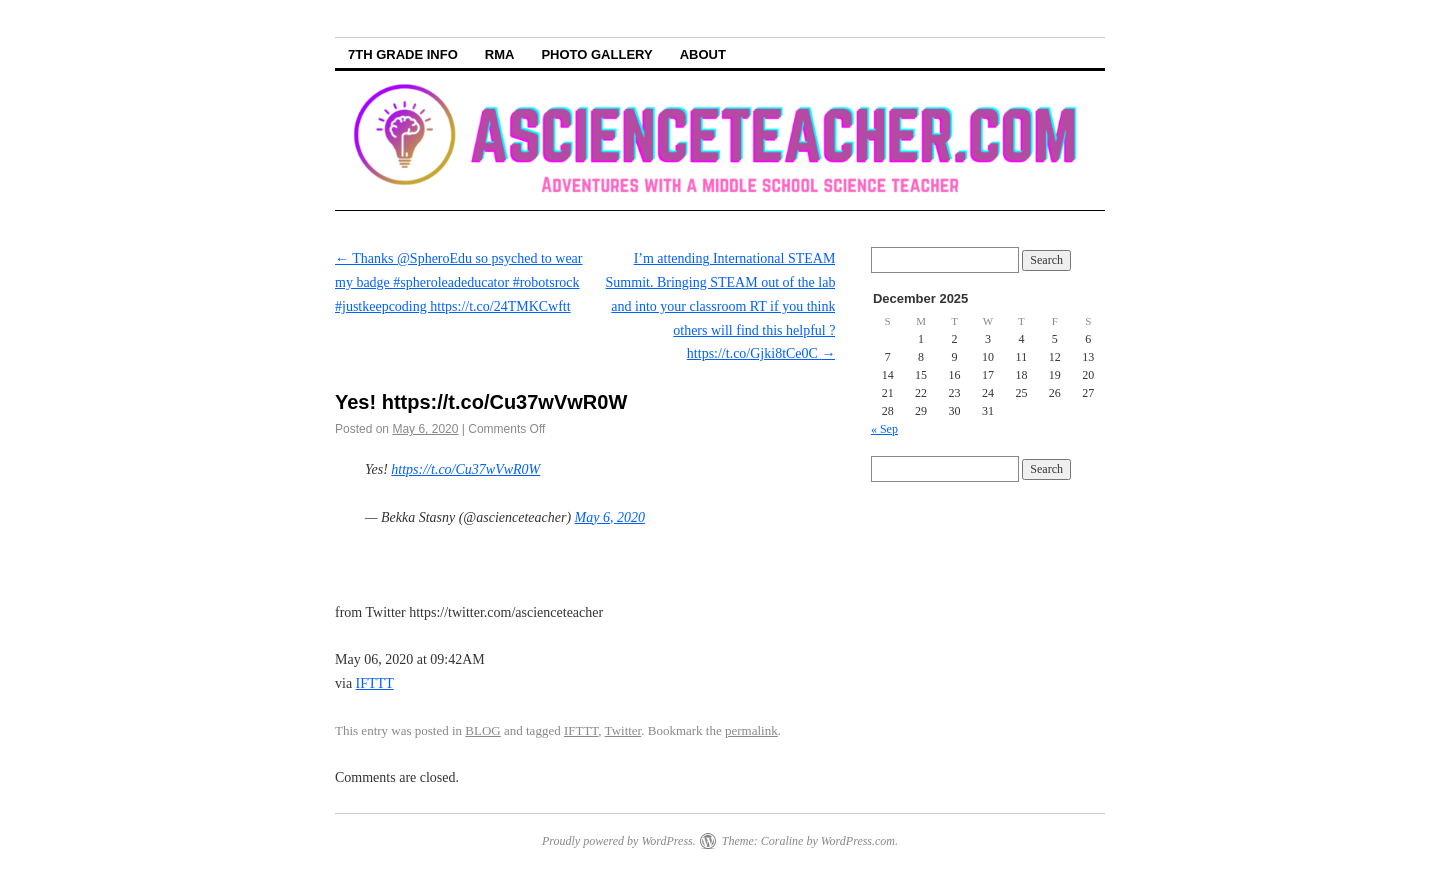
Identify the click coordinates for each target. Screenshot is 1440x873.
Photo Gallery (596, 54)
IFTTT (375, 683)
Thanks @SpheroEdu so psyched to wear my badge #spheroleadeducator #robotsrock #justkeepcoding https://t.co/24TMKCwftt (458, 282)
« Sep (884, 429)
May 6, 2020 (610, 517)
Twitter (623, 730)
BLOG (482, 730)
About (703, 54)
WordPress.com (858, 841)
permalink (751, 730)
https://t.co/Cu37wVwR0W (465, 469)
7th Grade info (403, 54)
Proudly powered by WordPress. (619, 841)
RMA (500, 54)
